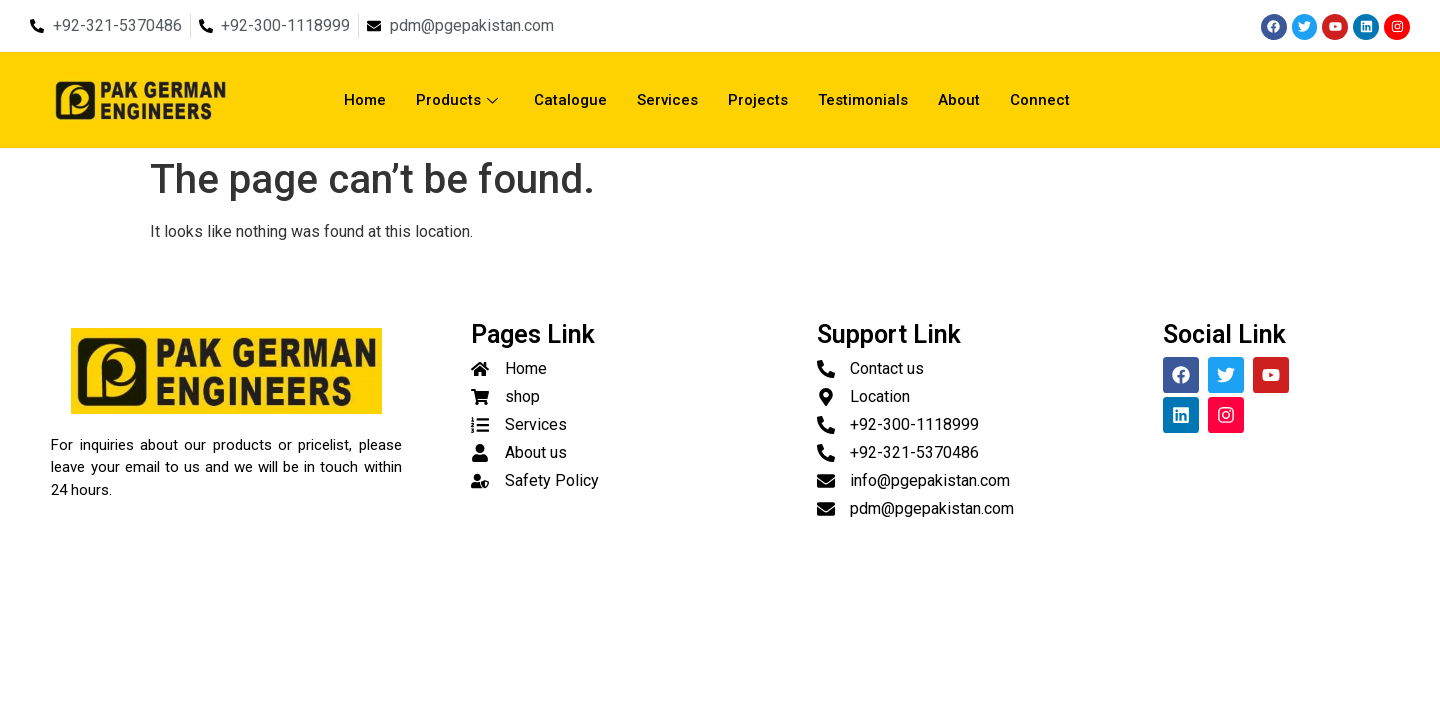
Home (365, 100)
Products (457, 100)
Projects (758, 100)
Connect (1040, 100)
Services (667, 100)
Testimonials (863, 100)
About (959, 100)
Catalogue (570, 100)
